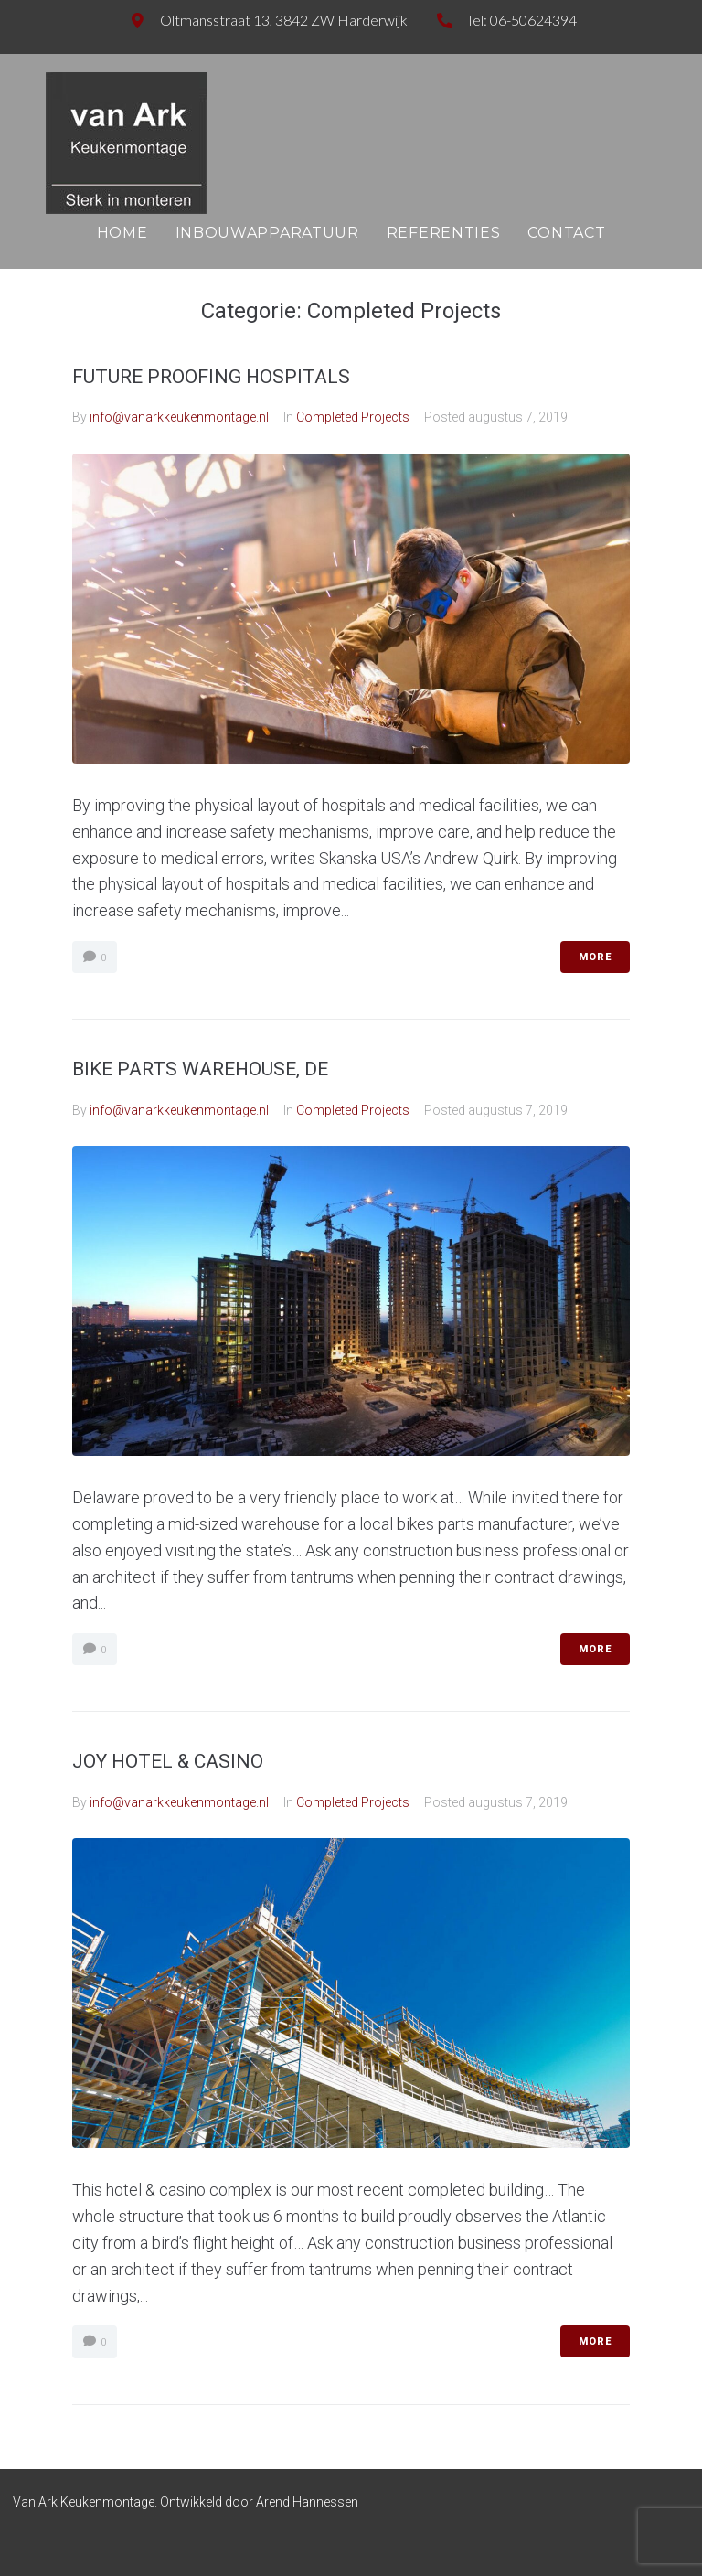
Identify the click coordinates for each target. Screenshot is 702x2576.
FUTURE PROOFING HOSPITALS (211, 377)
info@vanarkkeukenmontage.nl (179, 417)
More (595, 957)
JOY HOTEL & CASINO (167, 1761)
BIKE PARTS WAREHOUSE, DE (200, 1069)
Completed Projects (353, 417)
